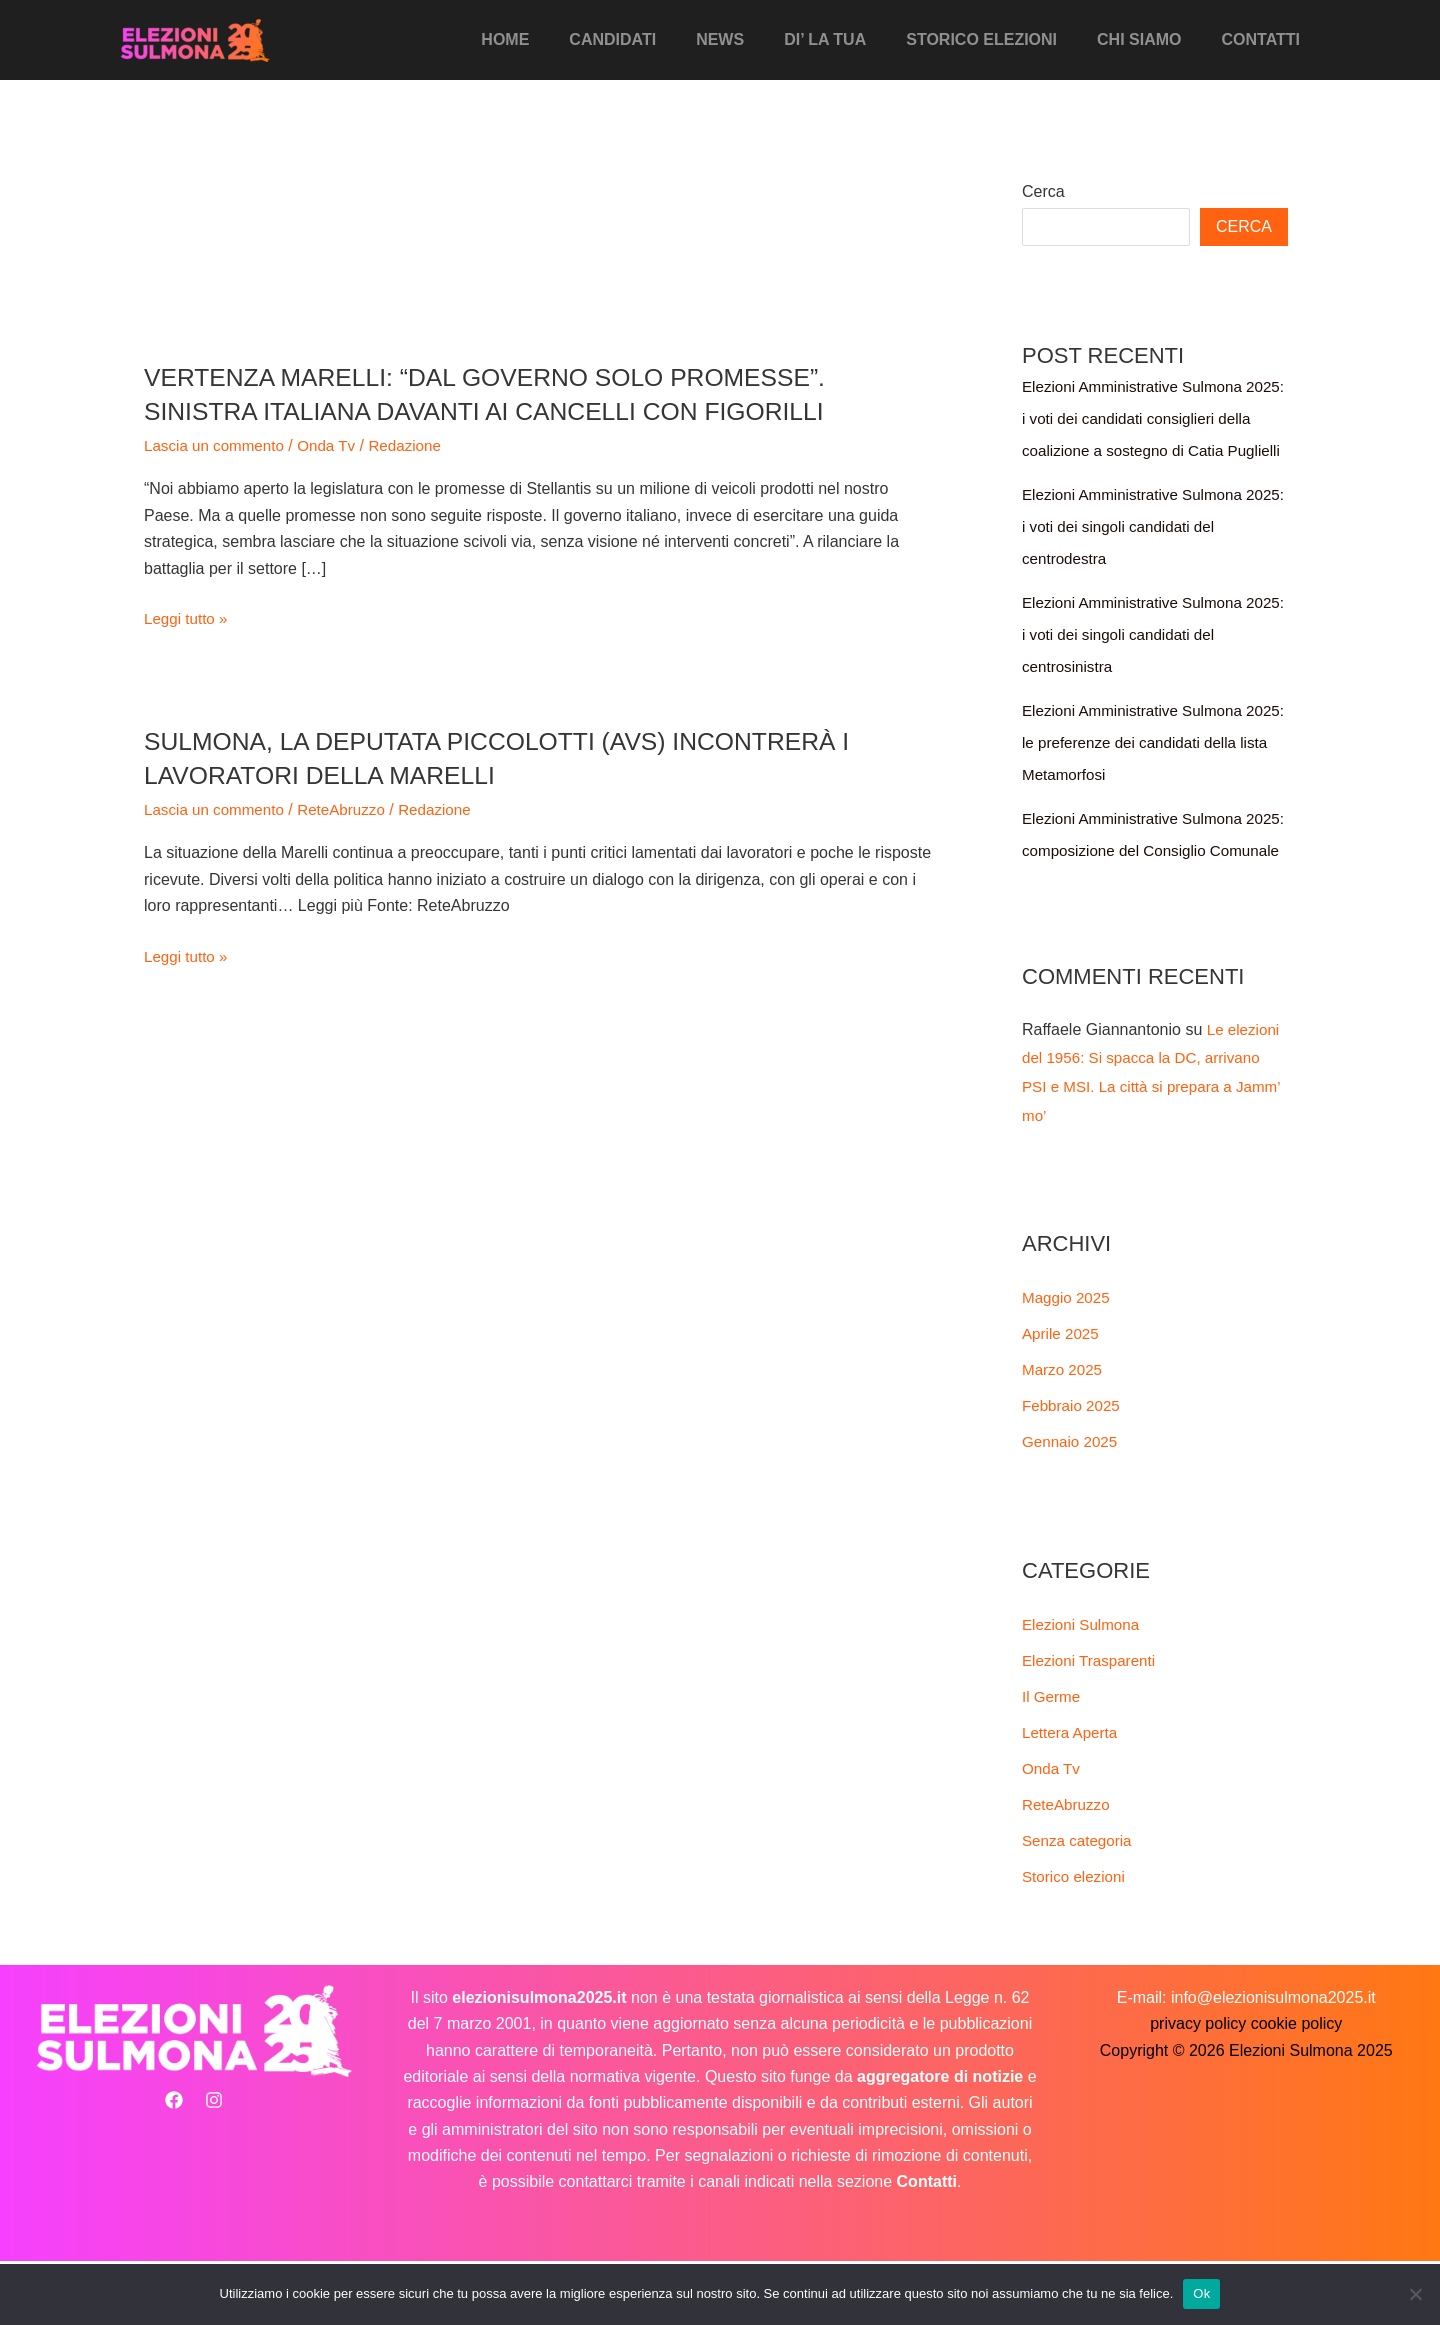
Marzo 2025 (1064, 1433)
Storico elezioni (1001, 39)
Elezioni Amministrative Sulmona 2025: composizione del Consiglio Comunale (1141, 882)
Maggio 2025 (1068, 1361)
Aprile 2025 (1062, 1397)
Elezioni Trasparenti (1092, 1724)
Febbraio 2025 (1073, 1469)
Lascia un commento (218, 445)
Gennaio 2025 (1072, 1505)
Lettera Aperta (1072, 1796)
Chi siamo (1151, 39)
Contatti (1265, 39)
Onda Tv (335, 445)
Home (557, 39)
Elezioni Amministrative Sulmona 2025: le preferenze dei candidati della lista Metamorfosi (1138, 774)
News (756, 39)
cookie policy (1297, 2087)
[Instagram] (214, 2164)
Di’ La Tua (853, 39)
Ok (1201, 2293)
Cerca (1043, 191)
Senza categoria (1080, 1904)
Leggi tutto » (188, 619)
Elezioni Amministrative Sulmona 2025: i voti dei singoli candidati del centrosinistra (1145, 666)
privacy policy (1198, 2087)
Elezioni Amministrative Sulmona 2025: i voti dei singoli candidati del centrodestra (1145, 558)
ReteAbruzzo (351, 809)
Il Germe (1052, 1760)
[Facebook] (174, 2164)
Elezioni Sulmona (1084, 1688)
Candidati (656, 39)
